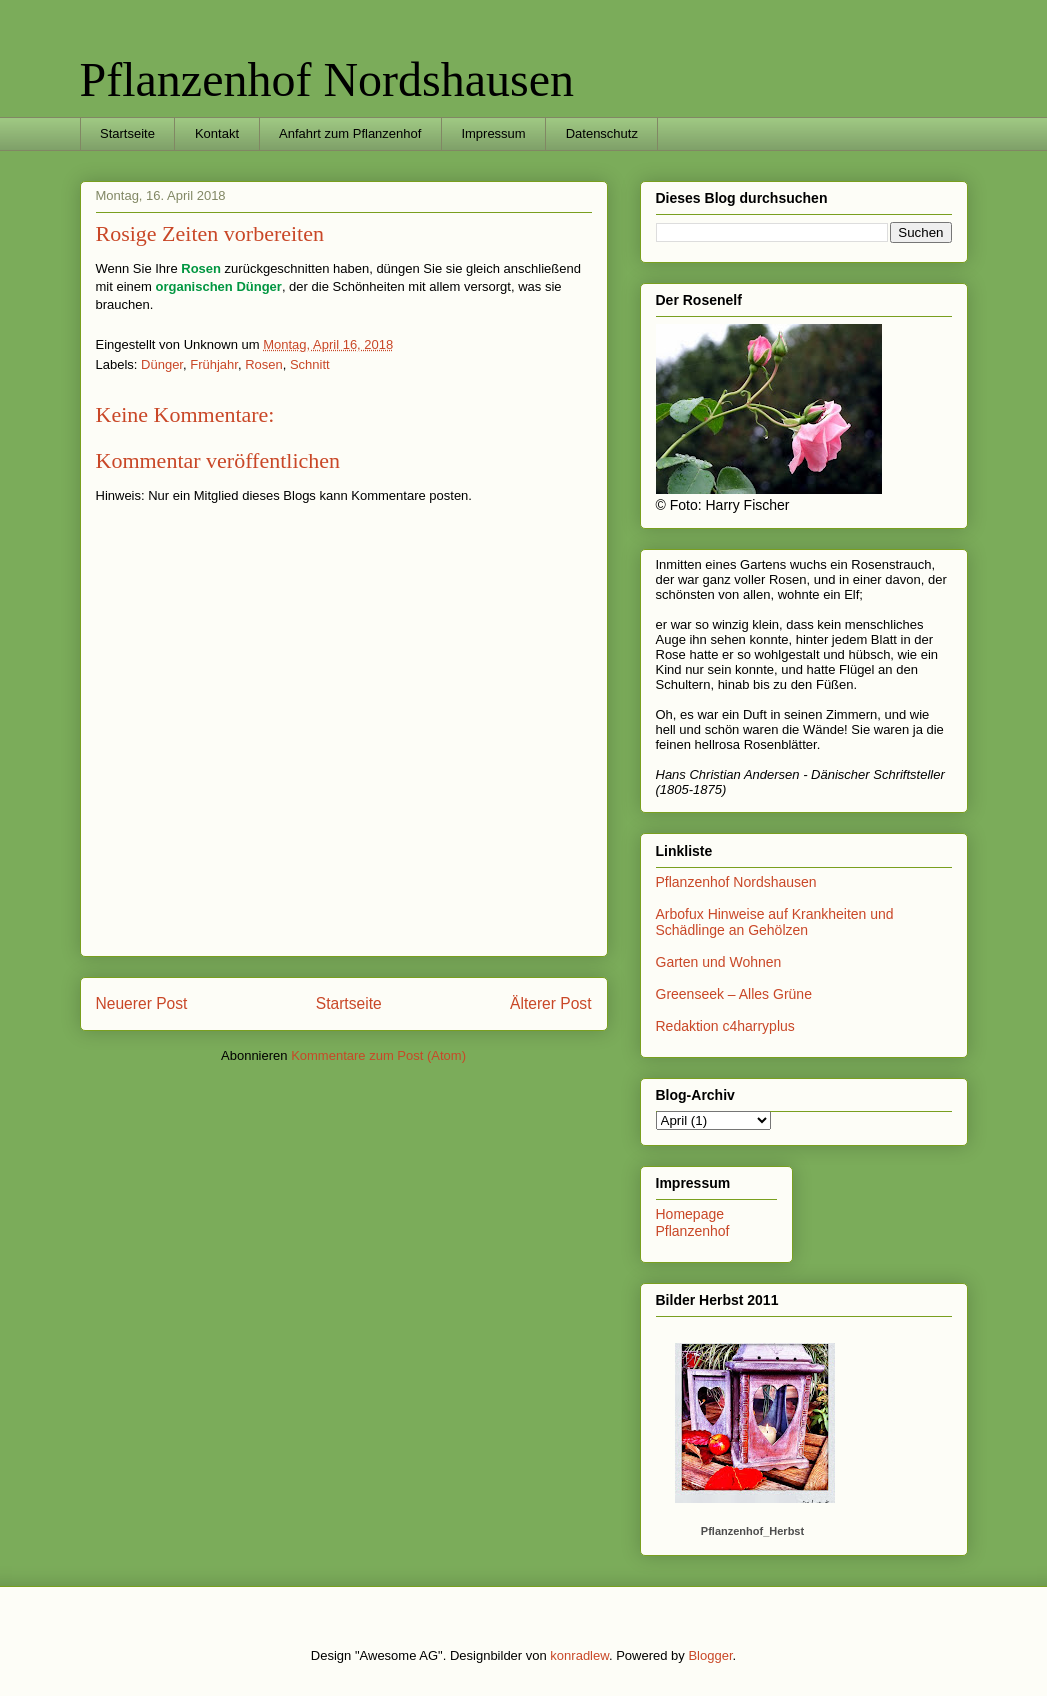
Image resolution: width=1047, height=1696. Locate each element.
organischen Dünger (218, 286)
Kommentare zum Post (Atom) (378, 1055)
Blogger (710, 1655)
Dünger (162, 364)
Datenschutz (602, 133)
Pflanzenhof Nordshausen (327, 79)
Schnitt (310, 364)
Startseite (127, 133)
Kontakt (217, 133)
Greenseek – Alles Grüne (734, 994)
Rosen (201, 268)
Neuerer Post (142, 1003)
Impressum (493, 133)
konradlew (579, 1655)
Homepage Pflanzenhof (693, 1222)
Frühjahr (214, 364)
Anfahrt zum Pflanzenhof (350, 133)
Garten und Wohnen (719, 962)
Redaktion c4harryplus (725, 1026)
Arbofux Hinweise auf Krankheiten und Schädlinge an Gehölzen (775, 922)
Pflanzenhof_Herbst (752, 1531)
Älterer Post (550, 1003)
